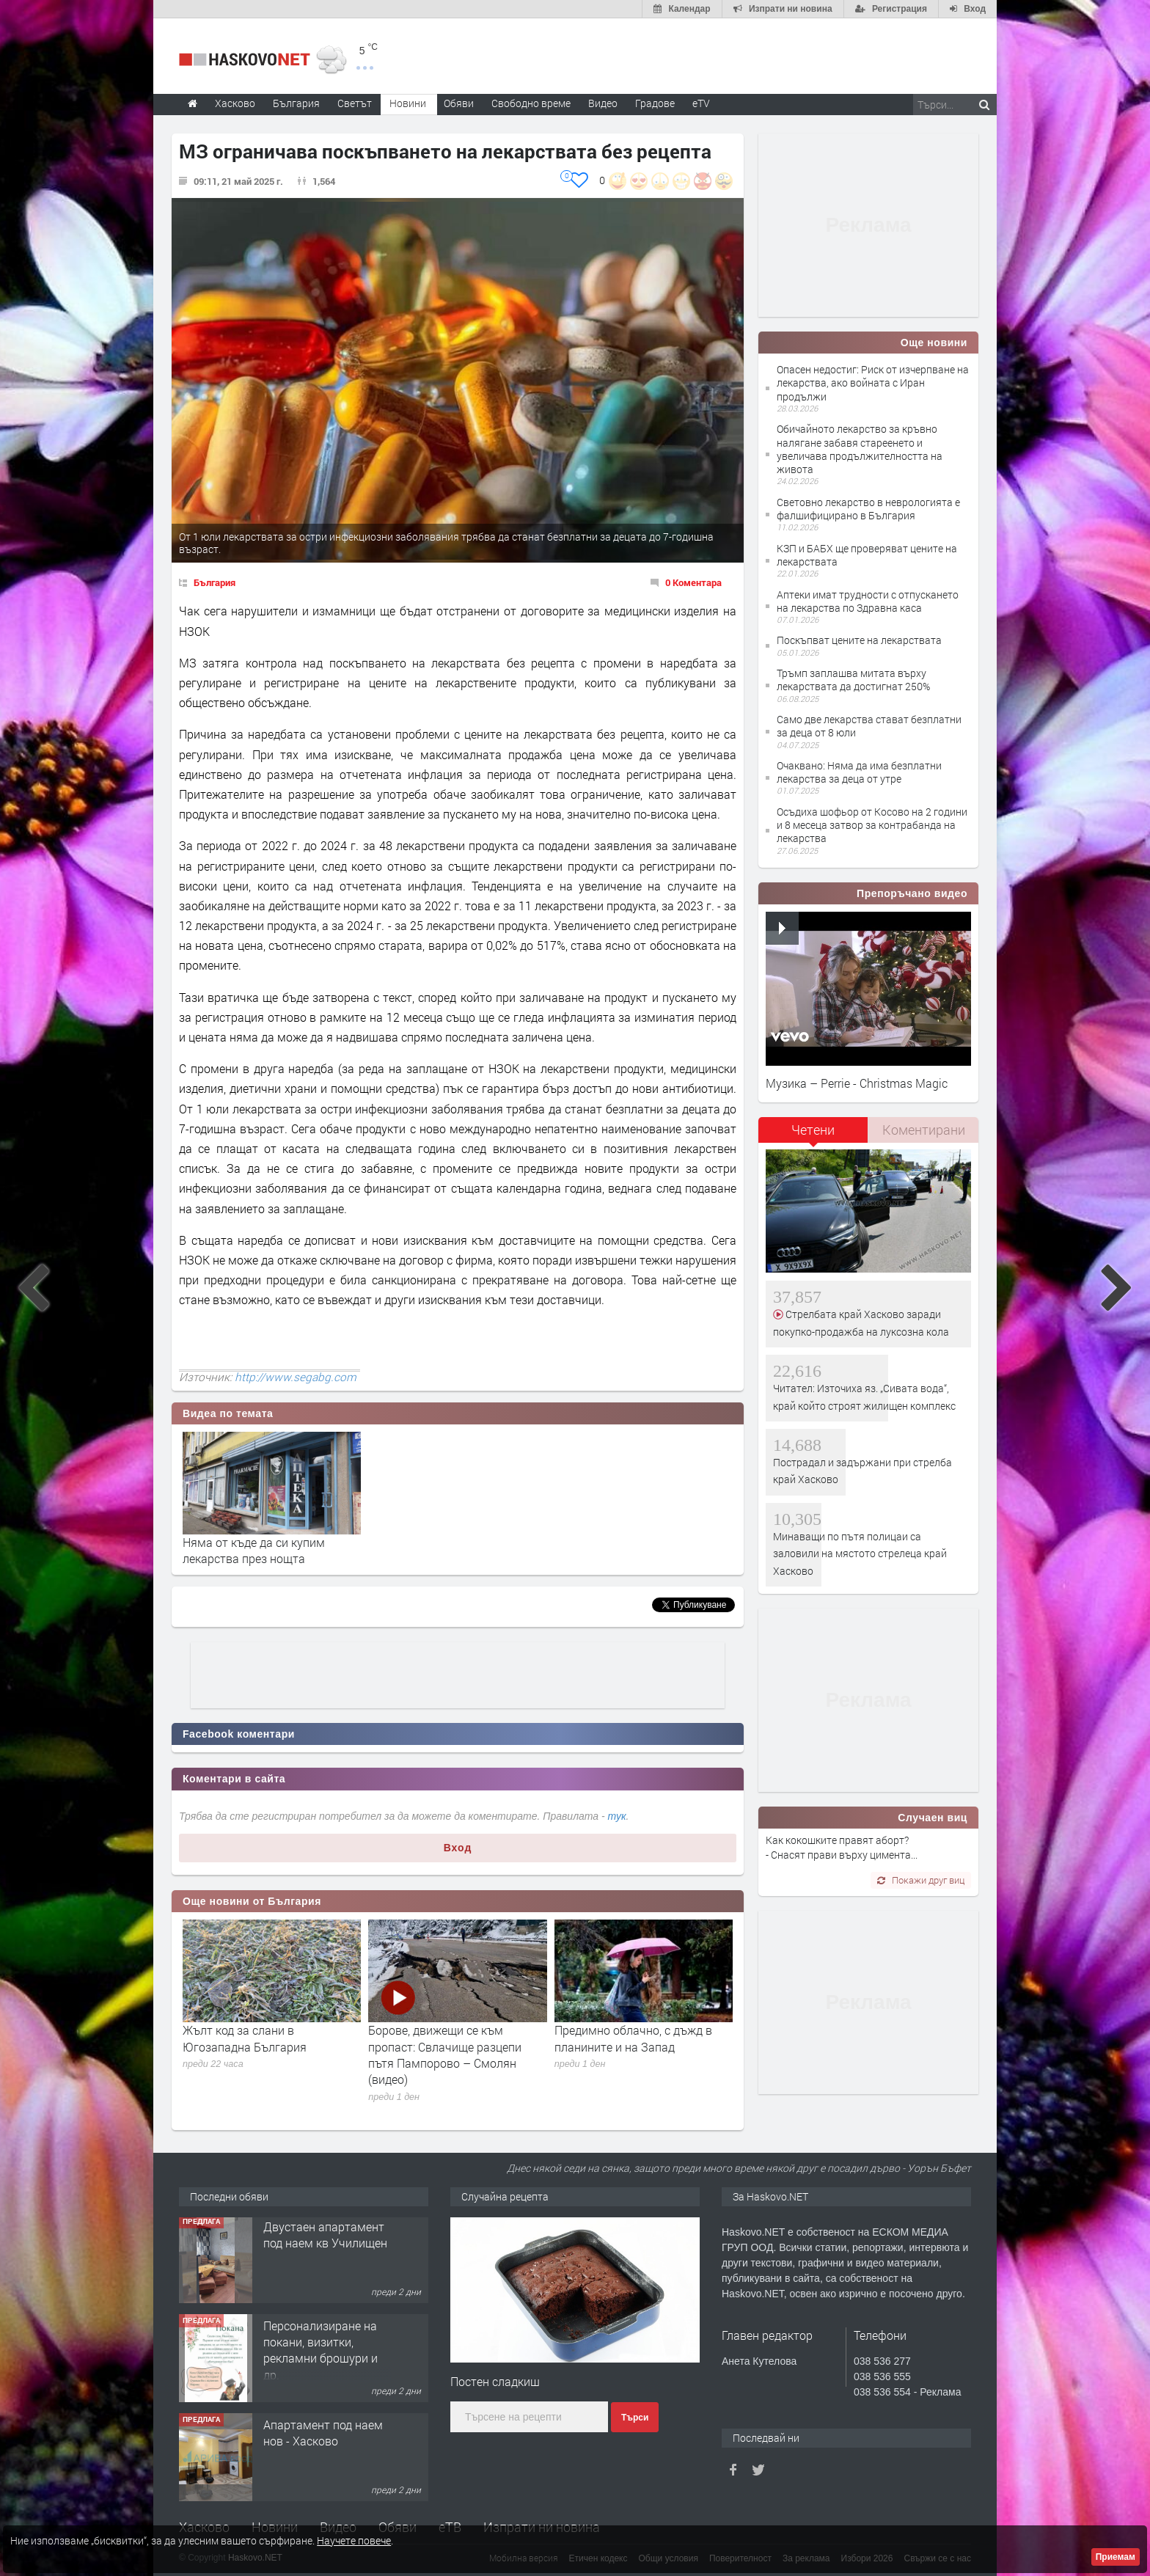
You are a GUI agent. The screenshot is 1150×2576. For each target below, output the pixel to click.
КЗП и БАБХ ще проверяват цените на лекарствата (867, 554)
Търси (634, 2417)
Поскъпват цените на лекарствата (859, 640)
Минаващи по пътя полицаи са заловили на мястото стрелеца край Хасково (860, 1553)
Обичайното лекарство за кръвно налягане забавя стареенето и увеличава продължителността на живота (859, 449)
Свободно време (531, 103)
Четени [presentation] (813, 1129)
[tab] (813, 1135)
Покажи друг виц (920, 1880)
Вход (458, 1848)
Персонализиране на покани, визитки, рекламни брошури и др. (320, 2352)
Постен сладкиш (495, 2381)
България (214, 582)
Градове (655, 103)
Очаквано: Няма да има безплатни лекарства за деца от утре (859, 772)
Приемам (1115, 2557)
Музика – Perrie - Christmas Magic (857, 1083)
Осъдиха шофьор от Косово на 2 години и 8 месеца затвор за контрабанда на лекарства (872, 825)
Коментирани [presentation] (923, 1129)
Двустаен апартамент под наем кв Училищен (325, 2237)
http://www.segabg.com (295, 1376)
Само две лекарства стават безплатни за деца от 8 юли (869, 725)
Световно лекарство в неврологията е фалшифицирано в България (868, 508)
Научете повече (354, 2540)
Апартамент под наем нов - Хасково (323, 2435)
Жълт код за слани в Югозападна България (245, 2038)
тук (617, 1816)
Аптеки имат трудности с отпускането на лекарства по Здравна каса (868, 601)
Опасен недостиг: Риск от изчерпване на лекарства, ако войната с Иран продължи (873, 382)
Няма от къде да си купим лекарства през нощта (254, 1550)
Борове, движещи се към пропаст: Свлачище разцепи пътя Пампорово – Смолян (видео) (444, 2054)
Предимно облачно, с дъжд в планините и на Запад (633, 2038)
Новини (407, 103)
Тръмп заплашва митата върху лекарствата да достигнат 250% (853, 679)
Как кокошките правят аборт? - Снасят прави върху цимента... (842, 1847)
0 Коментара (693, 582)
